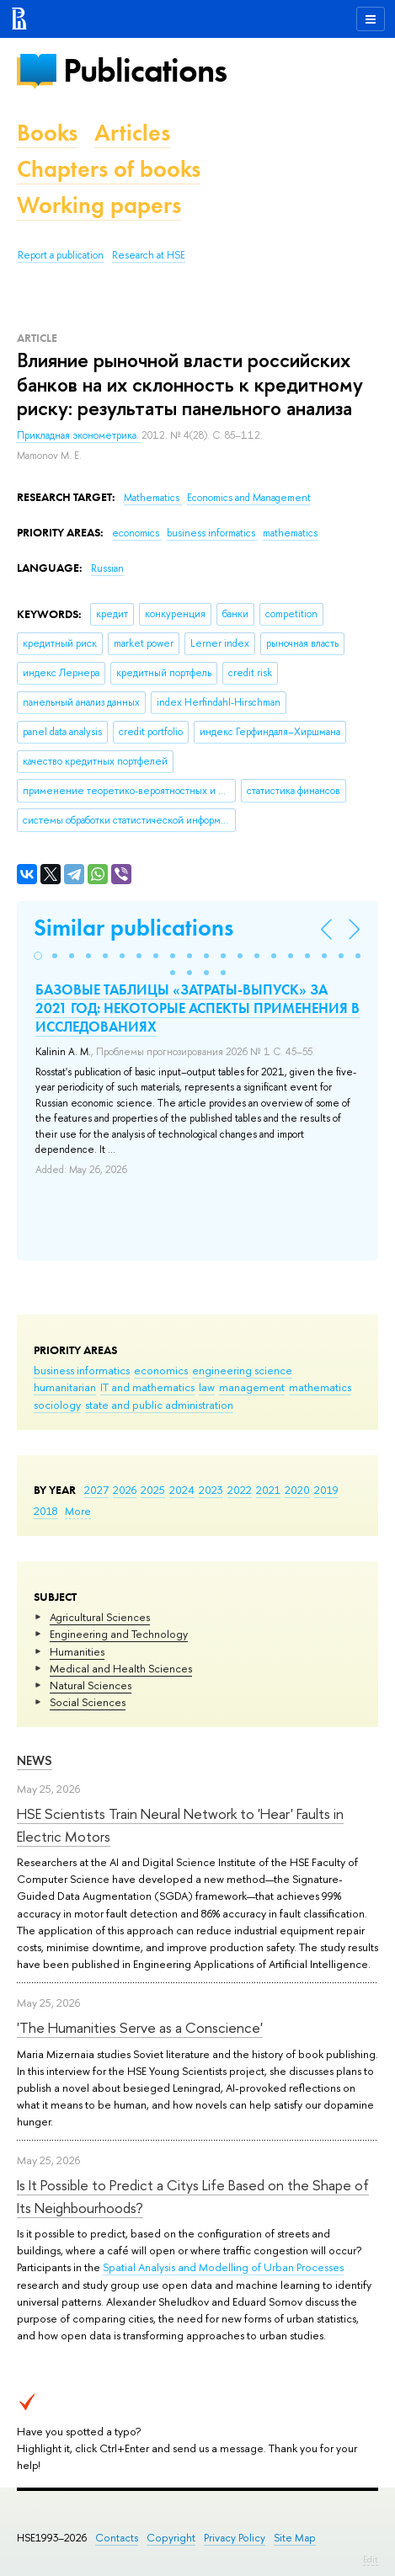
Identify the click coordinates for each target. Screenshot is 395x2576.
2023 (211, 1489)
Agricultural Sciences (100, 1616)
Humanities (77, 1651)
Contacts (116, 2538)
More (78, 1510)
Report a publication (61, 255)
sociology (57, 1404)
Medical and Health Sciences (121, 1668)
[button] (37, 955)
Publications (145, 70)
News (34, 1760)
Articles (132, 132)
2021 (268, 1489)
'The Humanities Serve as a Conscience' (140, 2027)
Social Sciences (87, 1701)
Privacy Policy (234, 2538)
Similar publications (133, 927)
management (252, 1387)
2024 (182, 1489)
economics (161, 1370)
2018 (46, 1510)
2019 (326, 1489)
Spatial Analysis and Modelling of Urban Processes (223, 2267)
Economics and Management (249, 497)
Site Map (295, 2538)
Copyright (171, 2538)
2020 (297, 1489)
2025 (153, 1489)
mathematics (320, 1387)
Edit (370, 2559)
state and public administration (159, 1404)
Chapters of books (108, 169)
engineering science (242, 1370)
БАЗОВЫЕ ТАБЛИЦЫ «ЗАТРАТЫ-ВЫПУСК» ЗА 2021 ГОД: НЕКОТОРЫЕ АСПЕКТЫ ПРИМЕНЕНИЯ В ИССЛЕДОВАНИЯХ (197, 1008)
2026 (124, 1489)
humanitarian (65, 1387)
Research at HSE (148, 255)
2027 (96, 1489)
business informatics (82, 1370)
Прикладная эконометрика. (79, 435)
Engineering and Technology (119, 1633)
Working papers (99, 205)
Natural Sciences (90, 1685)
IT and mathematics (147, 1387)
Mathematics (153, 497)
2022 (239, 1489)
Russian (107, 568)
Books (47, 132)
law (207, 1387)
